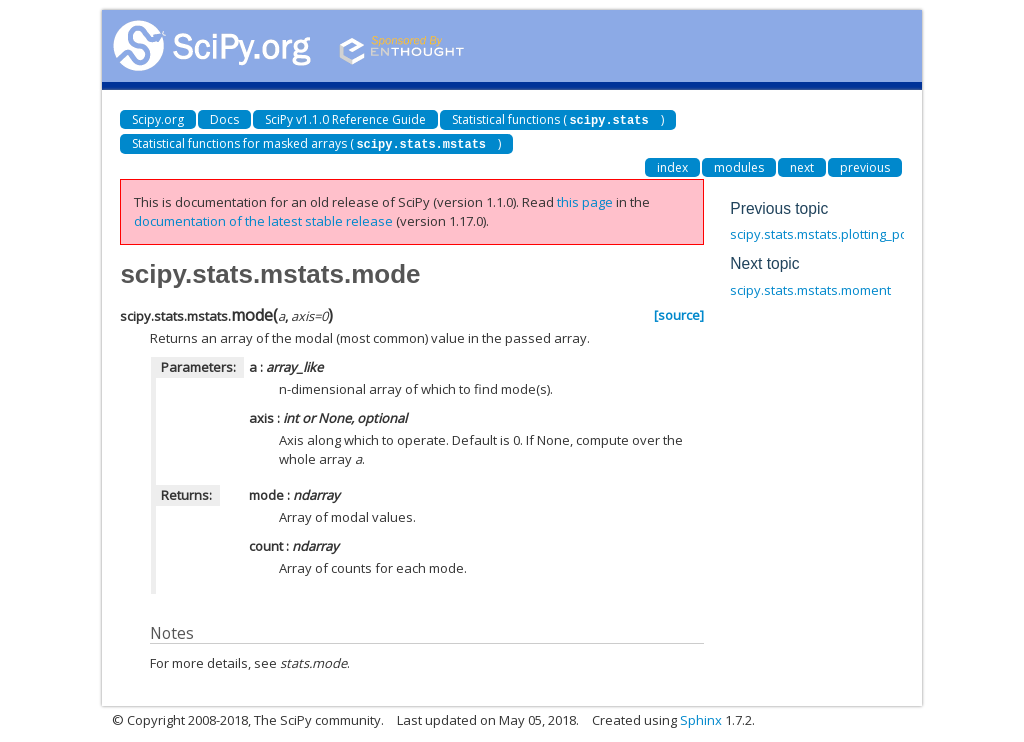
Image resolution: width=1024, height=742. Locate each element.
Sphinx (701, 718)
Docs (224, 119)
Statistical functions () (557, 119)
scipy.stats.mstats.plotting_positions (839, 232)
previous (865, 165)
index (672, 165)
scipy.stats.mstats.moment (810, 288)
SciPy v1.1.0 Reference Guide (345, 119)
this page (585, 200)
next (802, 165)
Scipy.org (158, 119)
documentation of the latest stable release (263, 219)
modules (739, 165)
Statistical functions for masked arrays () (316, 142)
